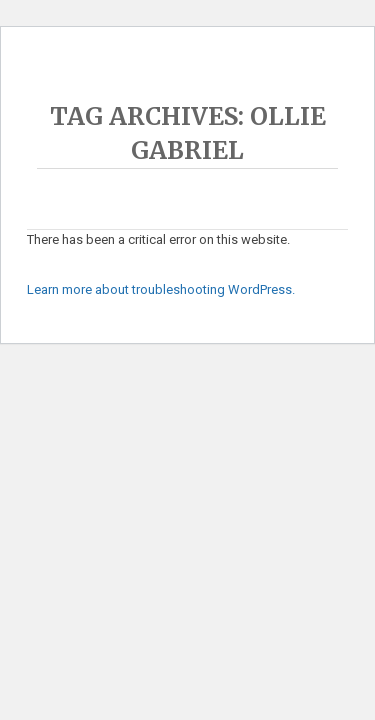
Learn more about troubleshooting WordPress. (161, 289)
